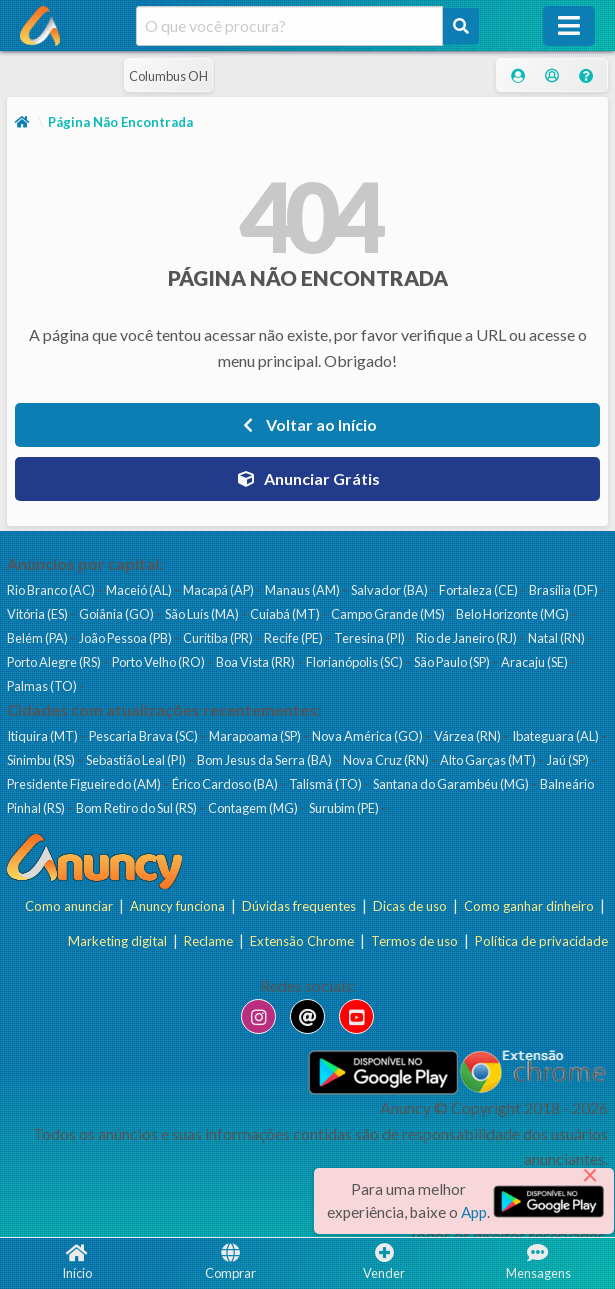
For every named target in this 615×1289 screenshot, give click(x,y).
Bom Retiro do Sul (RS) (137, 808)
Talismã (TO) (326, 784)
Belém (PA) (38, 638)
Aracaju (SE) (535, 662)
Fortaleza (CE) (479, 590)
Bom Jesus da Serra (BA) (265, 760)
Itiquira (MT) (43, 736)
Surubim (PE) (345, 808)
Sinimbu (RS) (42, 760)
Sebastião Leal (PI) (137, 760)
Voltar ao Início (307, 424)
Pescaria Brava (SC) (144, 736)
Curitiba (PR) (219, 638)
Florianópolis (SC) (355, 662)
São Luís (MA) (203, 614)
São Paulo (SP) (453, 662)
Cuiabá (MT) (286, 614)
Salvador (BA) (390, 590)
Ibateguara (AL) (556, 736)
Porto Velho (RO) (159, 662)
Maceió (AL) (140, 590)
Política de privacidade (541, 940)
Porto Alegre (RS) (55, 662)
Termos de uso (414, 940)
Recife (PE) (294, 638)
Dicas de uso (410, 906)
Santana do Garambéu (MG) (452, 784)
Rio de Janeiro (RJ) (467, 638)
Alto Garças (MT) (489, 760)
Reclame (208, 940)
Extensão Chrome (302, 940)
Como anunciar (69, 906)
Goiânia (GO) (117, 614)
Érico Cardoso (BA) (226, 784)
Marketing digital (117, 940)
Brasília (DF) (564, 590)
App (474, 1212)
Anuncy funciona (177, 906)
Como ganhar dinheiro (529, 906)
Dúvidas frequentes (299, 906)
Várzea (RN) (468, 736)
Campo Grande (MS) (389, 614)
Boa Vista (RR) (256, 662)
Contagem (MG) (254, 808)
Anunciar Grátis (308, 478)
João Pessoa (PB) (126, 638)
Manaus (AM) (303, 590)
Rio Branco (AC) (52, 590)
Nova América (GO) (368, 736)
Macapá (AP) (219, 590)
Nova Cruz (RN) (387, 760)
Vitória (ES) (38, 614)
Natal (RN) (557, 638)
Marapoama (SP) (256, 736)
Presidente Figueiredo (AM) (85, 784)
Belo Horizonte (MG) (513, 614)
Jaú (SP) (569, 760)
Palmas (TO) (43, 686)
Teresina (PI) (370, 638)
